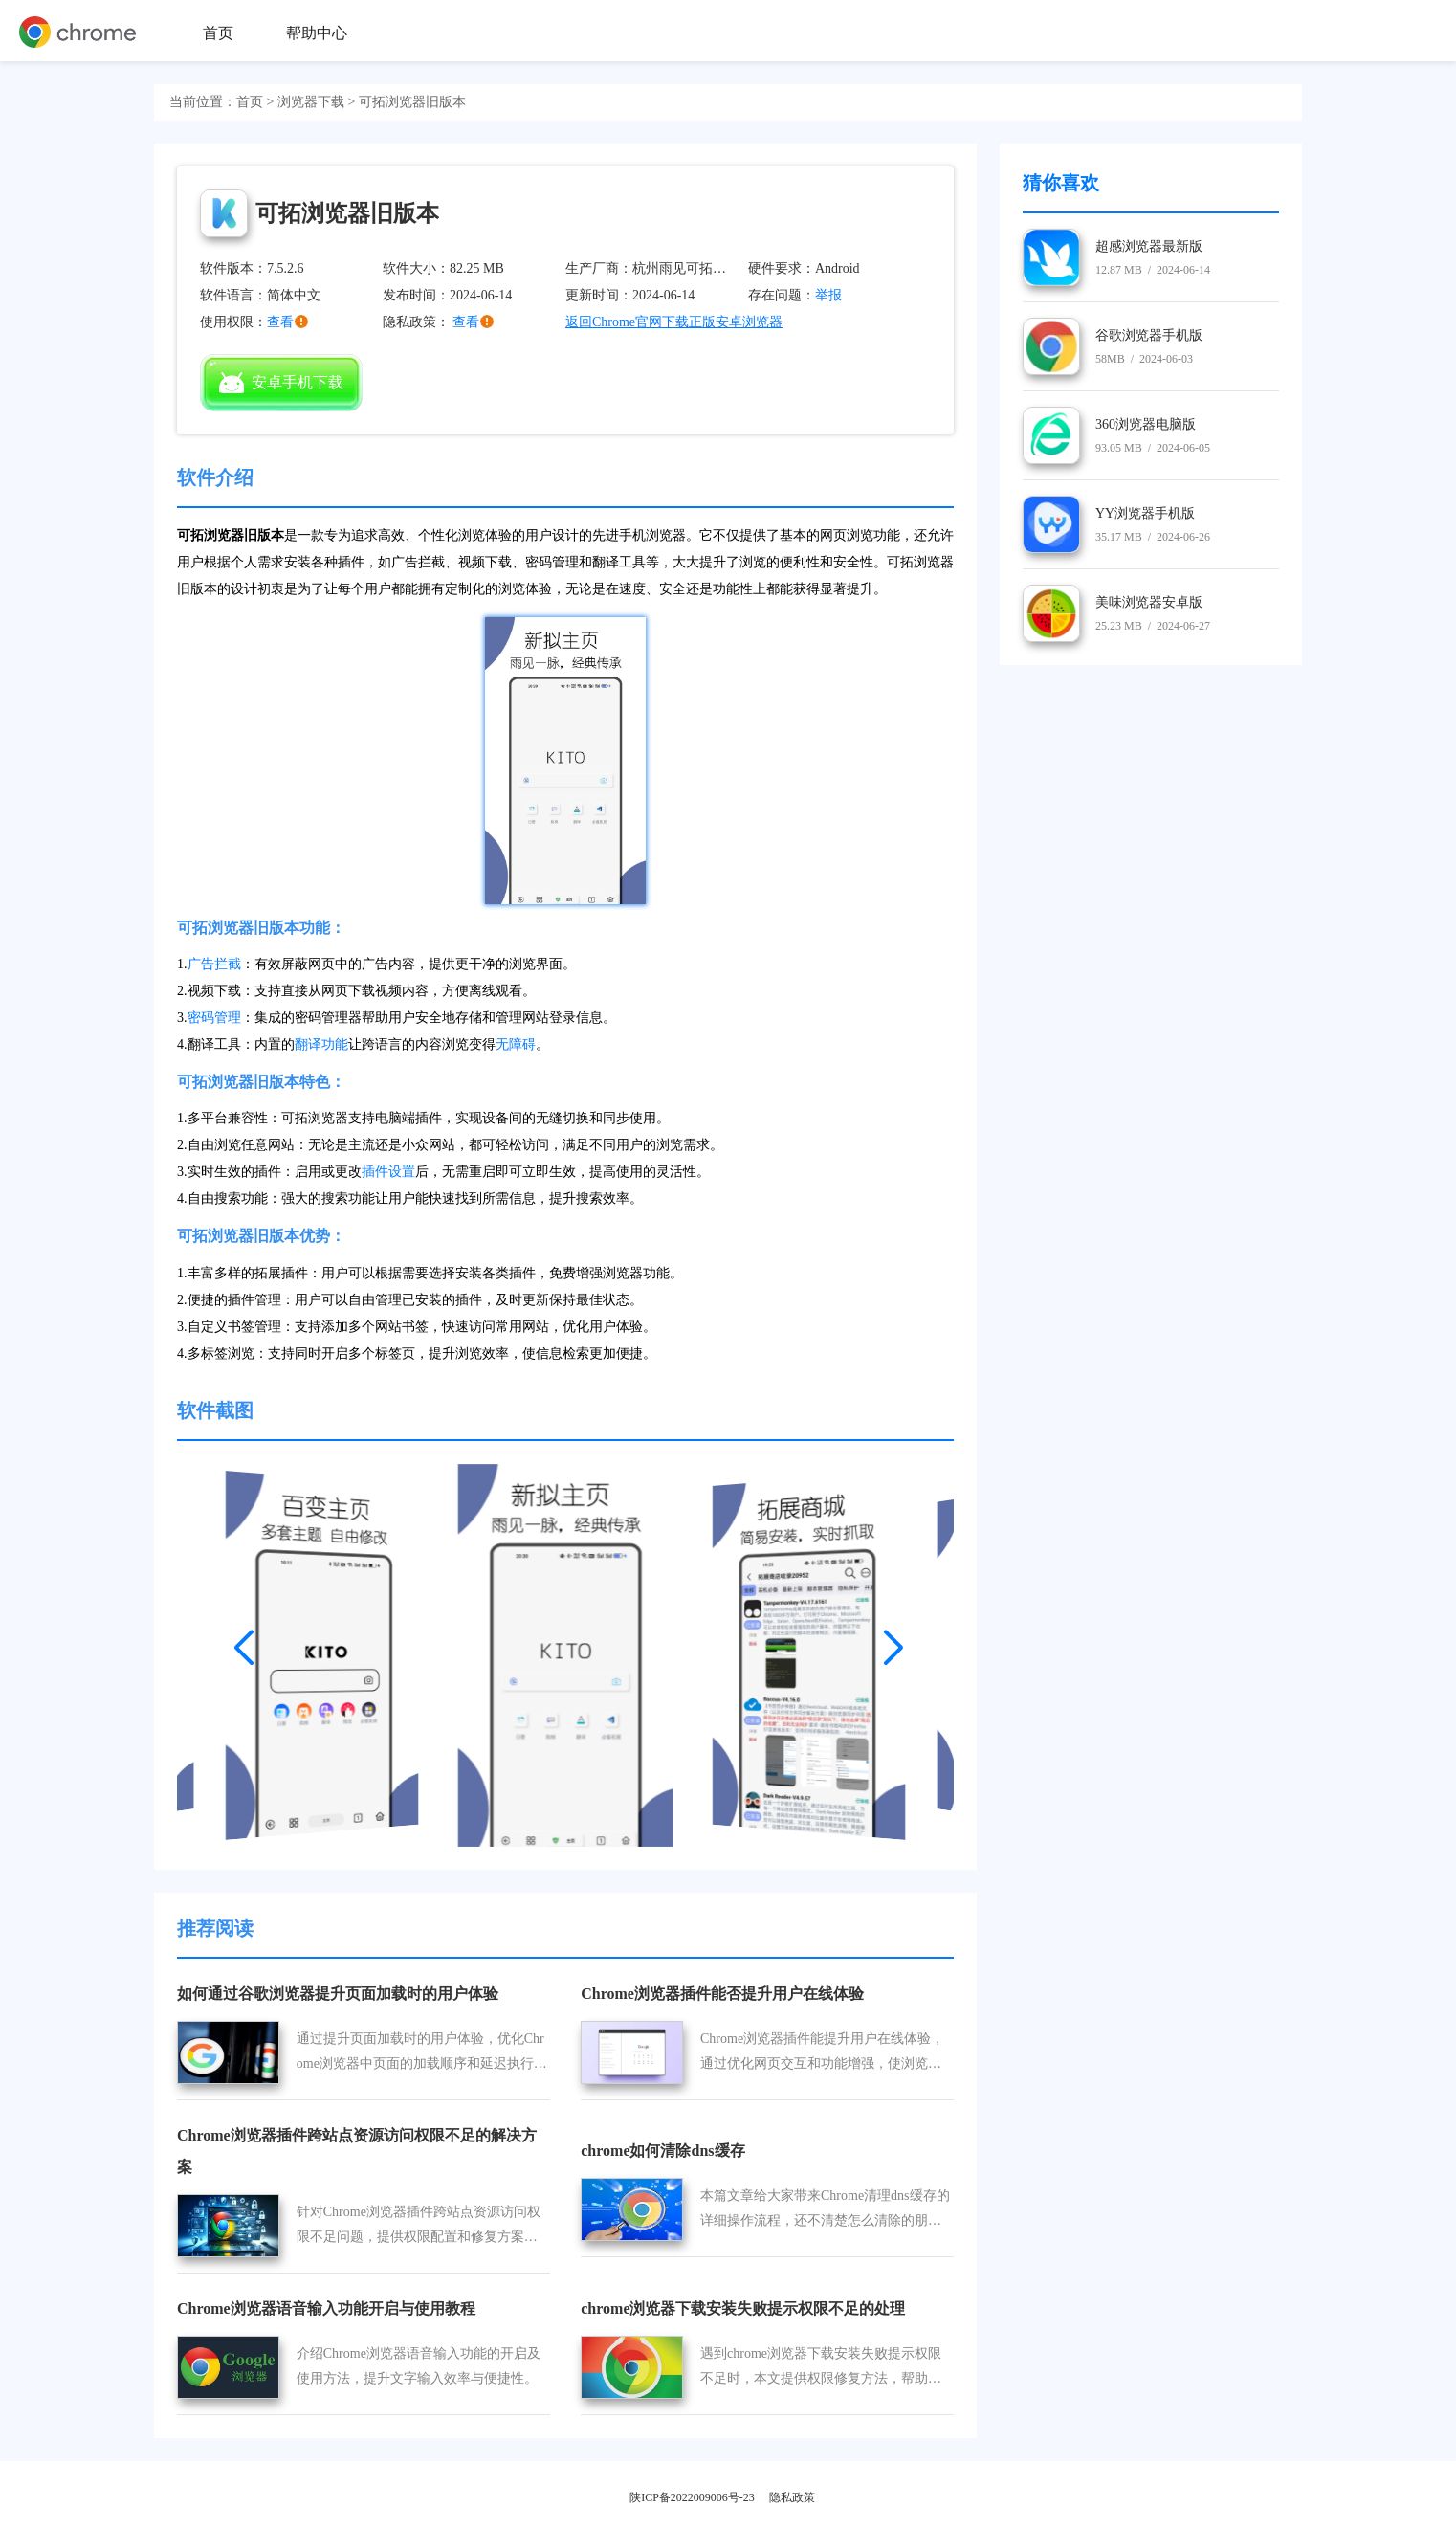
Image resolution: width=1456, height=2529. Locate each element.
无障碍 (516, 1044)
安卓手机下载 (281, 382)
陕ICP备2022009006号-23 (692, 2497)
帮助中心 (316, 33)
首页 (218, 33)
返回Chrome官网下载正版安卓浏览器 (674, 322)
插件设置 (388, 1172)
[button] (244, 1641)
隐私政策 (792, 2497)
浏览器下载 (310, 102)
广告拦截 (214, 964)
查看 (465, 322)
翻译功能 (321, 1044)
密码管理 (214, 1017)
